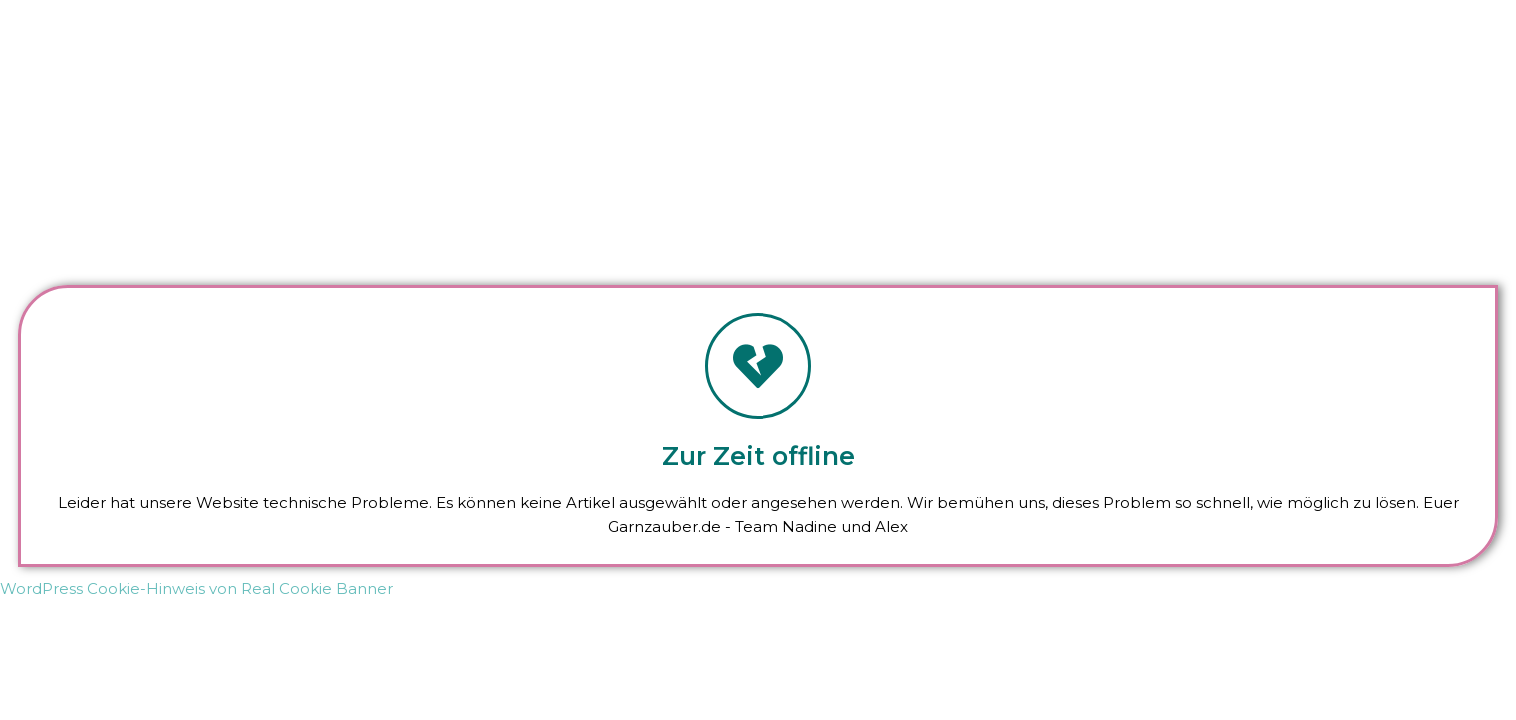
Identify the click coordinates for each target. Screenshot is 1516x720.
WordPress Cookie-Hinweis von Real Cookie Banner (196, 588)
